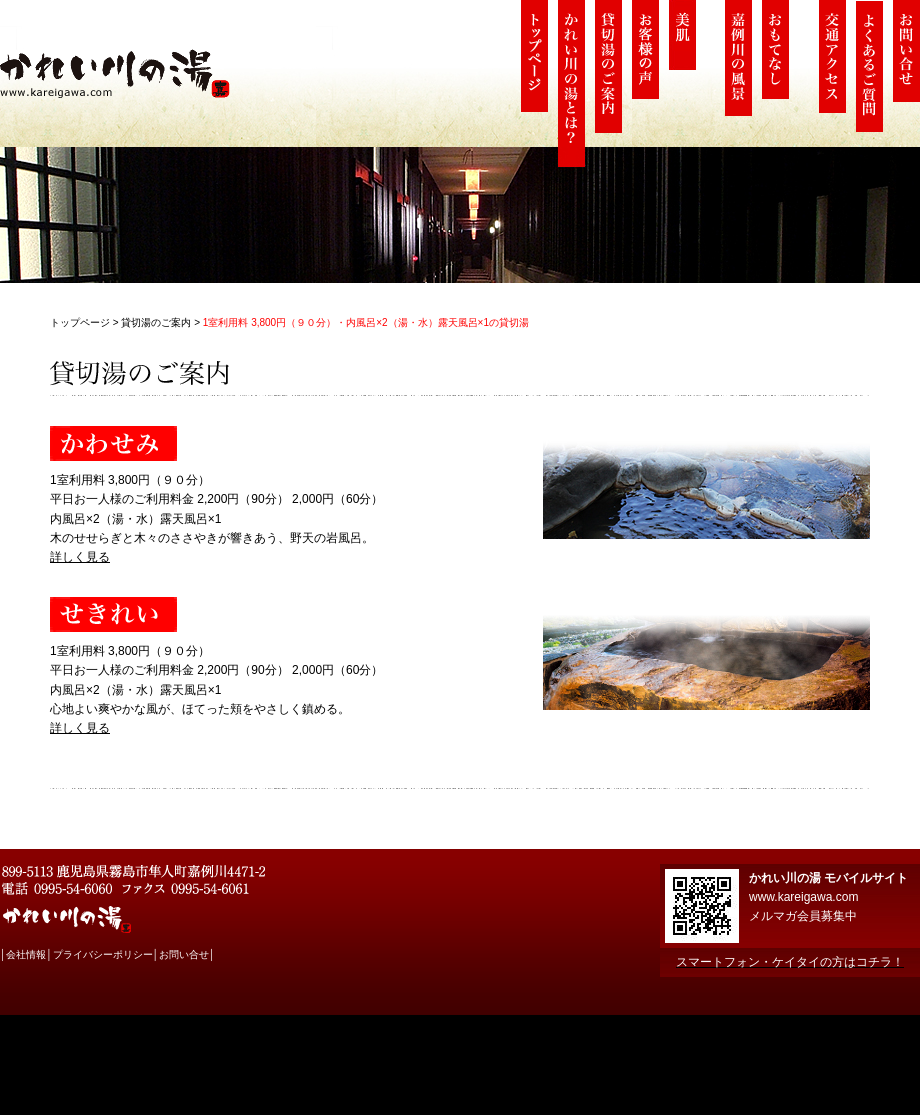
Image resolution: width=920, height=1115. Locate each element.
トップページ (80, 322)
